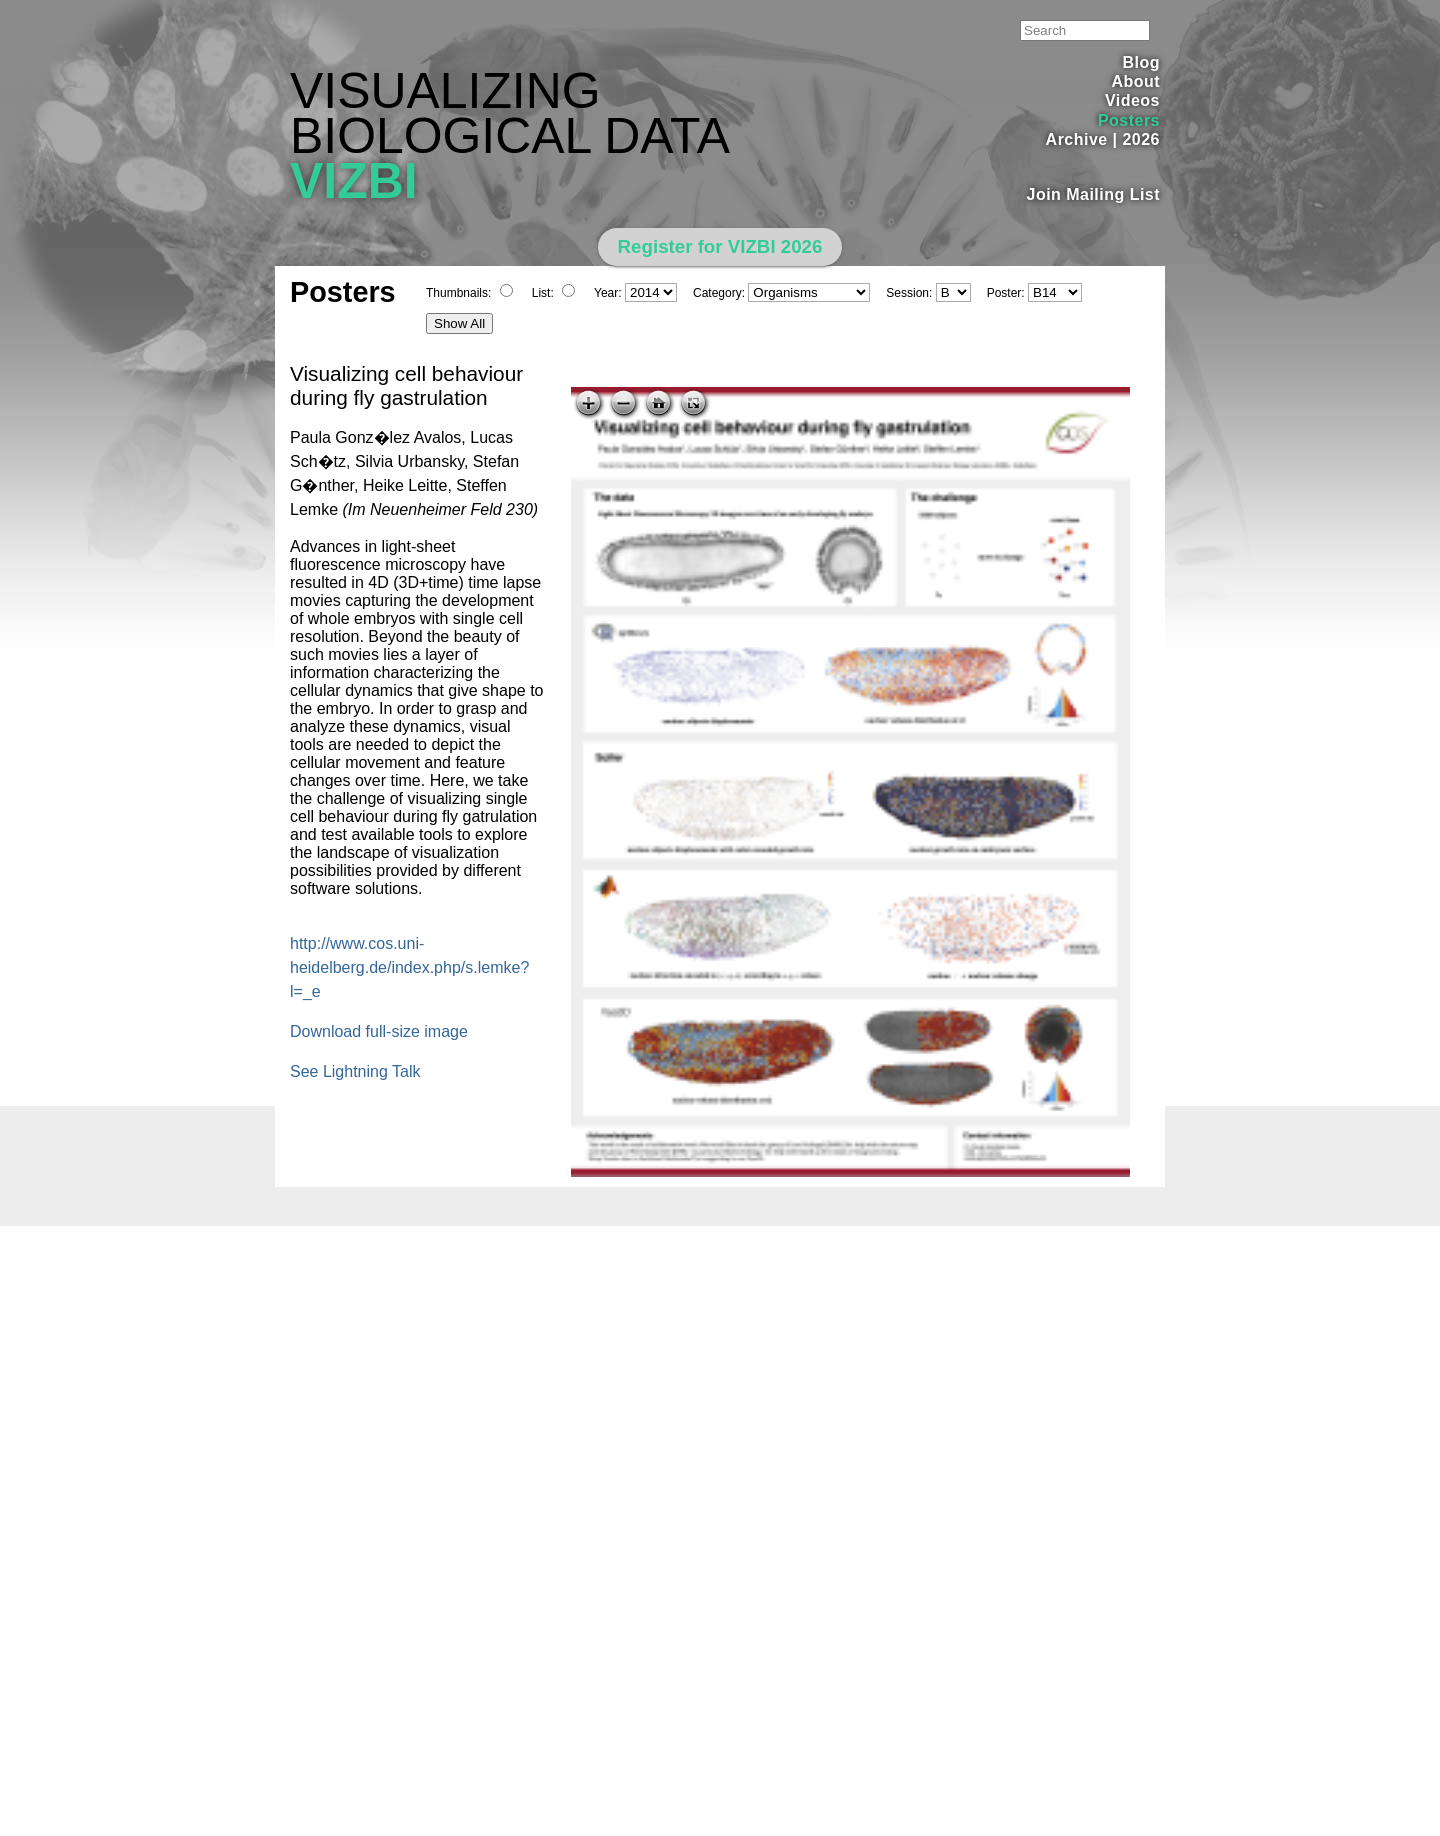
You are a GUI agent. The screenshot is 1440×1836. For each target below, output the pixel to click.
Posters (1129, 120)
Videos (1132, 100)
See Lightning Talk (355, 1071)
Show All (459, 323)
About (1135, 81)
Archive (1077, 139)
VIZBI (354, 181)
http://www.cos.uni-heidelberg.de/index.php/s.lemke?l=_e (409, 967)
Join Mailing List (1094, 194)
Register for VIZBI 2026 (720, 246)
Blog (1141, 62)
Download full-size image (379, 1031)
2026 (1141, 139)
